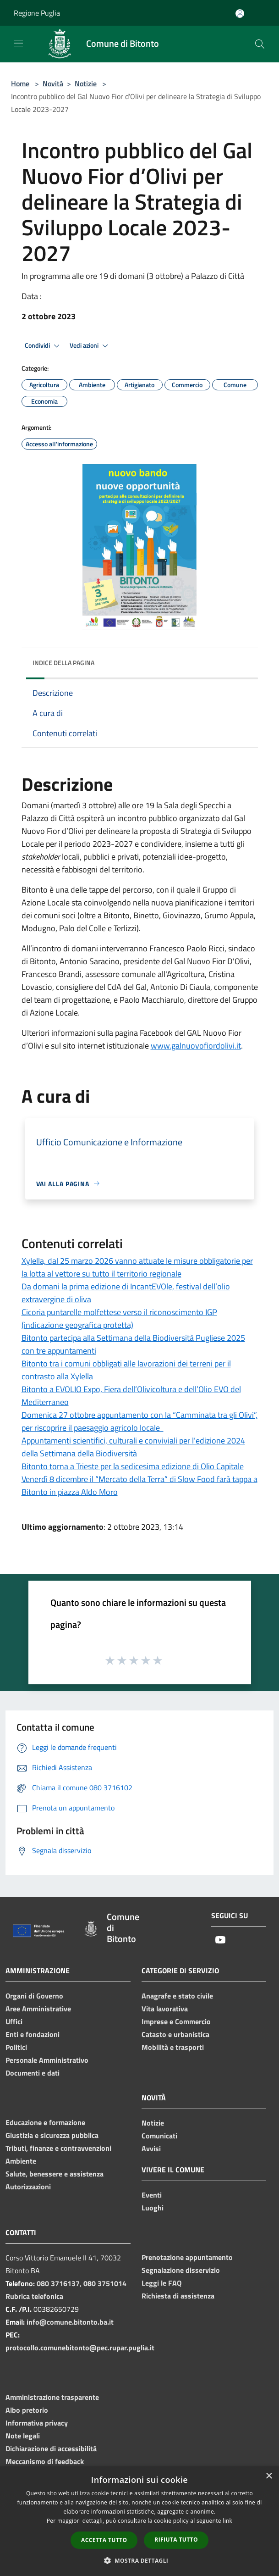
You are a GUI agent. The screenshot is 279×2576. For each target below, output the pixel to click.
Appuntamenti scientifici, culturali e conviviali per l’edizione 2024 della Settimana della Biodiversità (133, 1447)
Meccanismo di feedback (44, 2461)
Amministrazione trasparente (52, 2397)
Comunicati (159, 2135)
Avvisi (151, 2148)
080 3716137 (58, 2283)
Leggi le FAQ (161, 2282)
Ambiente (20, 2160)
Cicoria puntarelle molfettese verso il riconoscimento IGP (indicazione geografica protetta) (119, 1318)
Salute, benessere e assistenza (54, 2173)
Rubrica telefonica (34, 2296)
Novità (53, 83)
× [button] (268, 2476)
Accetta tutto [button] (104, 2540)
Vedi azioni (90, 345)
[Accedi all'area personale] (239, 13)
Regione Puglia (37, 12)
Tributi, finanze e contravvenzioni (58, 2148)
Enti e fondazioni (32, 2034)
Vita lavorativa (165, 2008)
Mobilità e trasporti (173, 2047)
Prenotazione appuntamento (187, 2257)
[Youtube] (220, 1940)
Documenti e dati (32, 2072)
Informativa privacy (36, 2422)
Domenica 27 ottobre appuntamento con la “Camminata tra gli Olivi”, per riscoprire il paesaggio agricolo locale (139, 1421)
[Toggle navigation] (18, 43)
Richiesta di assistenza (178, 2295)
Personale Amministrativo (46, 2059)
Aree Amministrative (38, 2008)
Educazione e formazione (45, 2122)
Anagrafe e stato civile (177, 1995)
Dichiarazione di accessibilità (51, 2448)
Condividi (43, 345)
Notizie (86, 83)
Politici (16, 2047)
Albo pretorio (26, 2409)
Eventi (152, 2194)
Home (20, 83)
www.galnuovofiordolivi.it (196, 1045)
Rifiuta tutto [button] (176, 2539)
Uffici (13, 2021)
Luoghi (153, 2207)
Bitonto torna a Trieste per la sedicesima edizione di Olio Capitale (133, 1466)
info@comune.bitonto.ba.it (70, 2321)
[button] (140, 2560)
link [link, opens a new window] (227, 2521)
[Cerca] (259, 44)
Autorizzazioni (28, 2186)
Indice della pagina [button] (63, 662)
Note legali (22, 2435)
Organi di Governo (34, 1995)
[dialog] (139, 2521)
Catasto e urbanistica (175, 2034)
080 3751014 (104, 2283)
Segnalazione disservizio (181, 2270)
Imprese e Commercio (176, 2021)
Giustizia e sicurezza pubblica (51, 2135)
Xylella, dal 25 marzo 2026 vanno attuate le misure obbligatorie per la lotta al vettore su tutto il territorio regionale (137, 1267)
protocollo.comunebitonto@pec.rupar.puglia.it (79, 2347)
